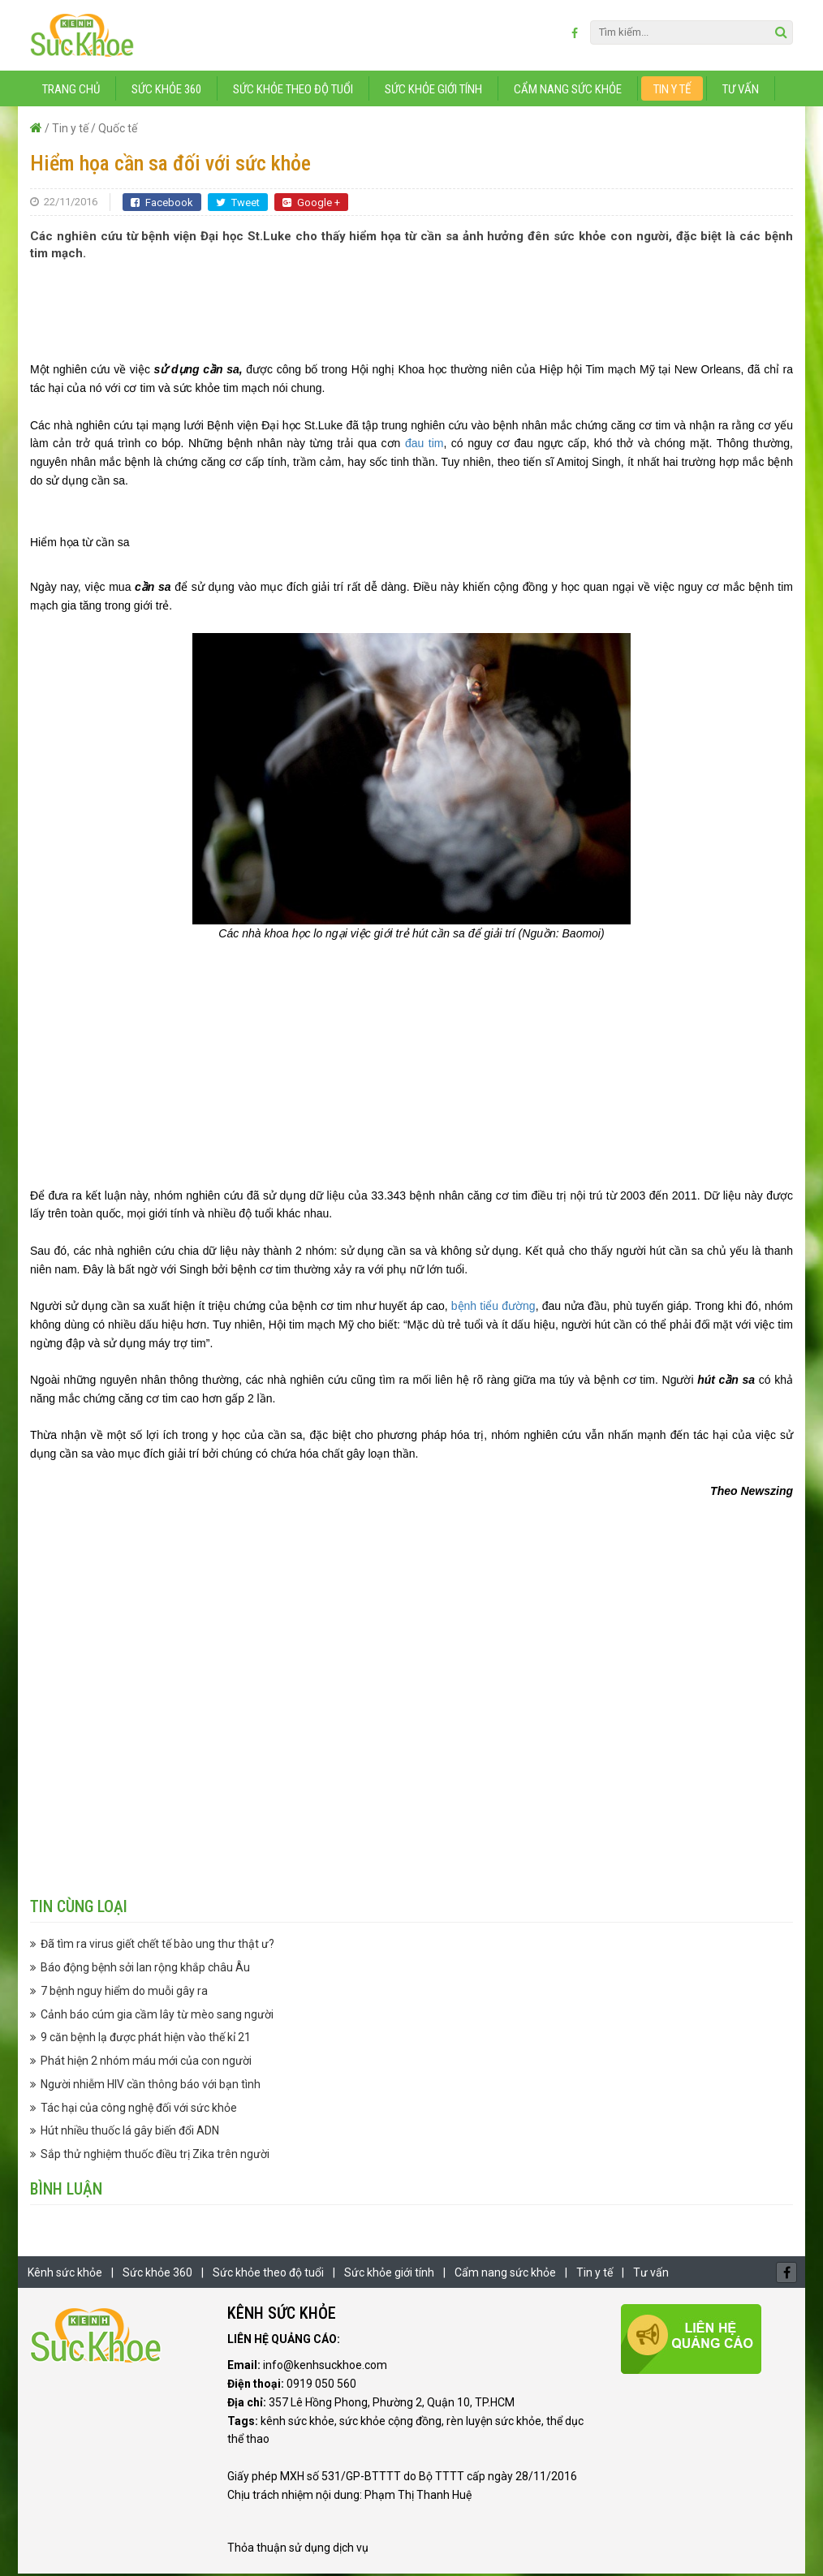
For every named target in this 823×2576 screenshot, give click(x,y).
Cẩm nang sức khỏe (568, 91)
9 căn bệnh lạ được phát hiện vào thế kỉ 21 (146, 2040)
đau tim (424, 446)
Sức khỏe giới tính (433, 91)
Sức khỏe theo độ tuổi (293, 91)
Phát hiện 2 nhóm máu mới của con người (146, 2063)
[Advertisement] (411, 313)
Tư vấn (740, 91)
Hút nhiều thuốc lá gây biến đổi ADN (130, 2133)
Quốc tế (117, 130)
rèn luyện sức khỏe (493, 2423)
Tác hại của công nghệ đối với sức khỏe (139, 2110)
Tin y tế (672, 91)
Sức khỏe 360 (166, 91)
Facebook (162, 205)
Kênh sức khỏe (65, 2274)
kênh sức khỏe (297, 2423)
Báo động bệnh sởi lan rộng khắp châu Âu (145, 1970)
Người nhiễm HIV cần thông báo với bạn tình (151, 2086)
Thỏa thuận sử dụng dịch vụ (297, 2550)
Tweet (238, 205)
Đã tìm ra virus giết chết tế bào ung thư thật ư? (157, 1947)
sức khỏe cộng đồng (390, 2423)
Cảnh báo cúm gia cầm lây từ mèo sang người (157, 2016)
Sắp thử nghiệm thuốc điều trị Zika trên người (155, 2157)
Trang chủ (71, 91)
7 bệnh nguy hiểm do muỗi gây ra (124, 1993)
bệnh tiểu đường (493, 1309)
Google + (311, 205)
